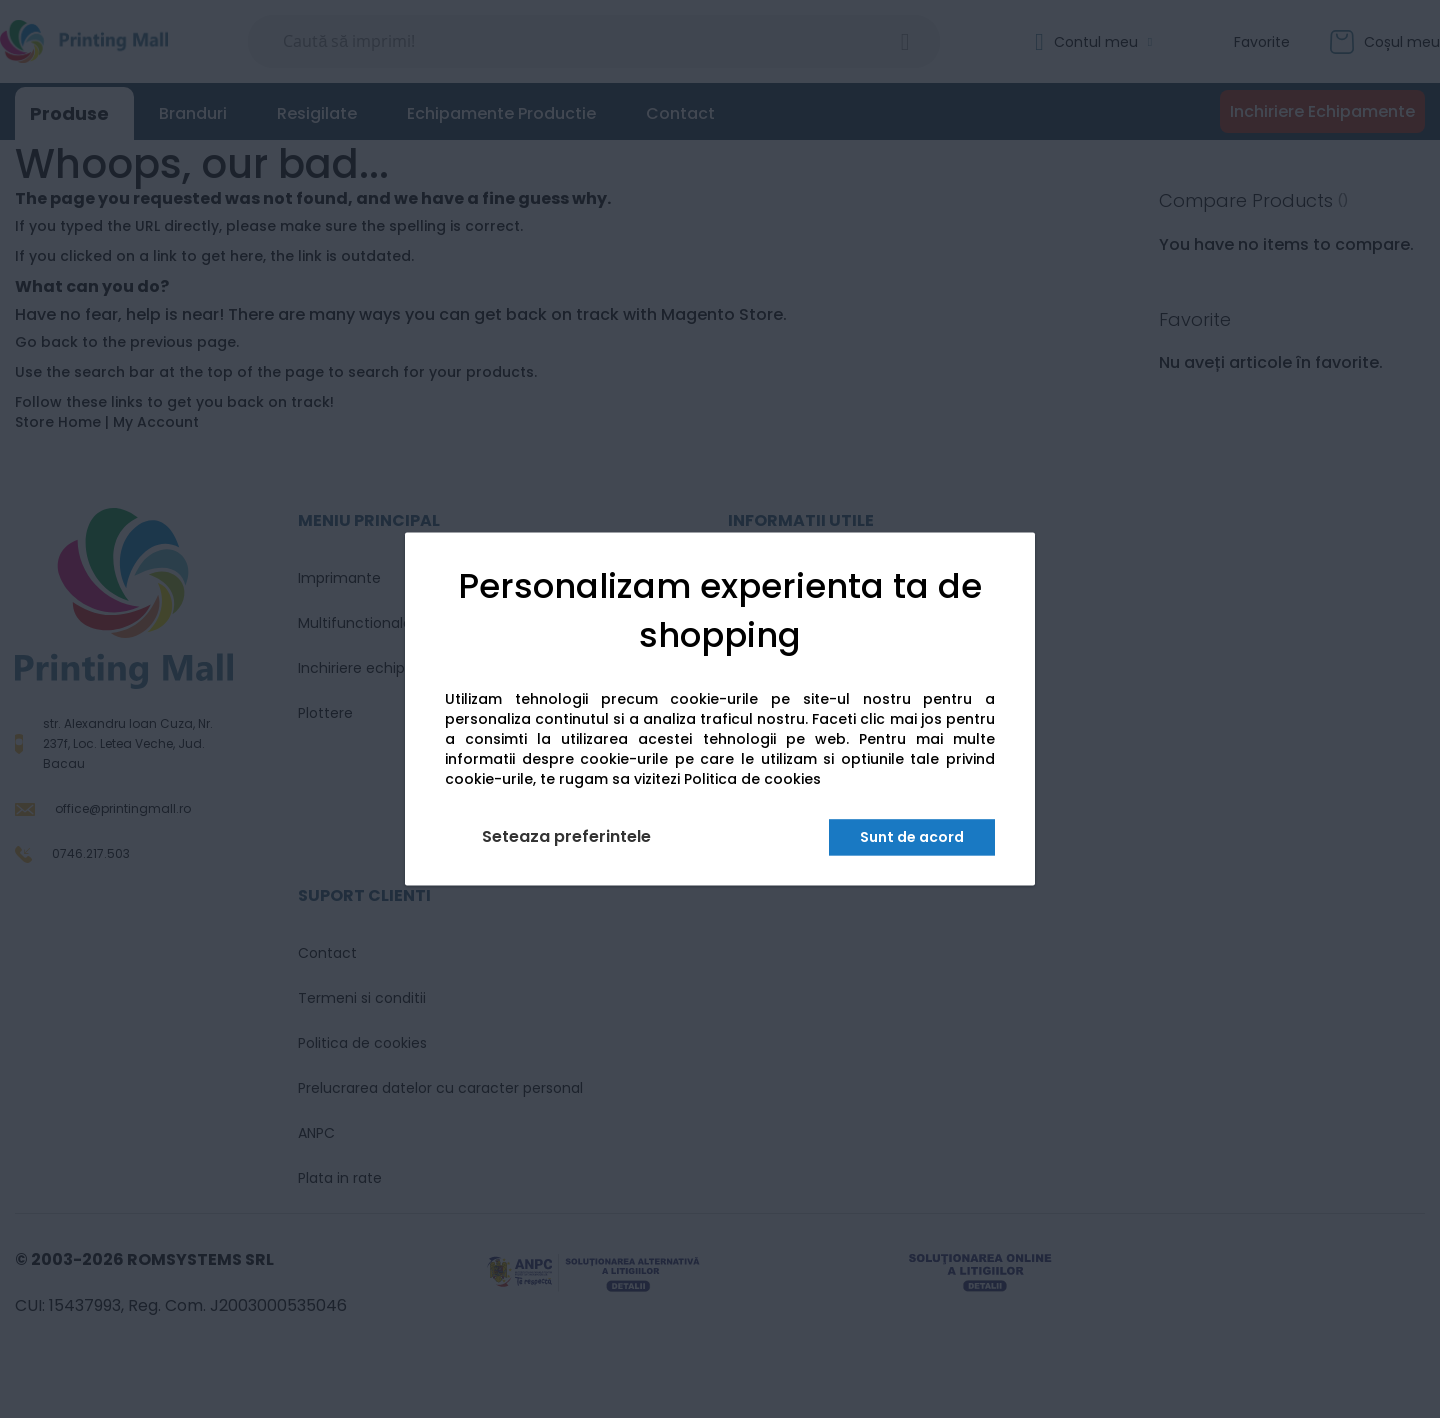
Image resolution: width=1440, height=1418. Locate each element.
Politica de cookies (752, 780)
